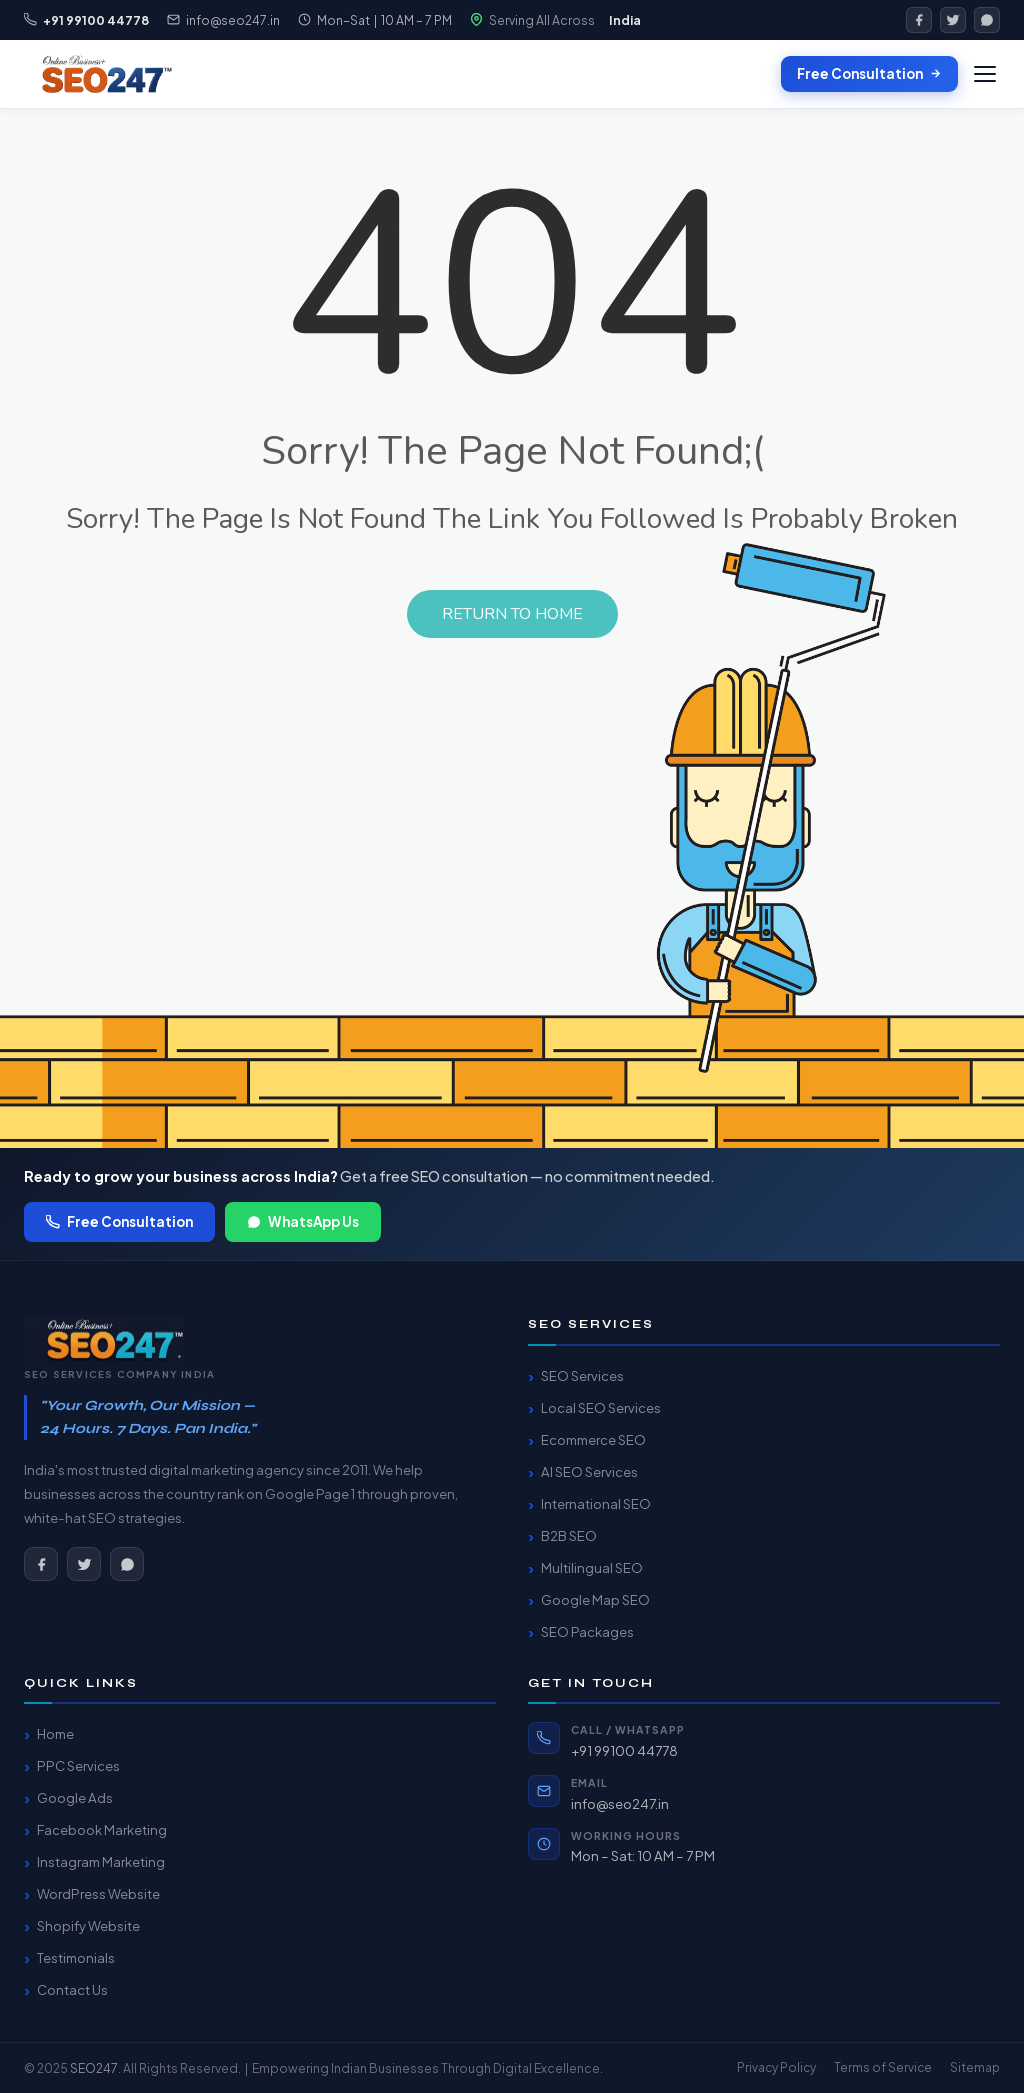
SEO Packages (587, 1631)
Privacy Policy (776, 2067)
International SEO (596, 1503)
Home (55, 1733)
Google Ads (75, 1797)
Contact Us (72, 1989)
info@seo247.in (233, 20)
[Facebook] (919, 20)
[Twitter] (953, 20)
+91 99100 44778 (624, 1750)
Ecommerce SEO (593, 1439)
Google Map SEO (595, 1599)
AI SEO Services (589, 1471)
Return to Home (512, 614)
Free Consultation (869, 73)
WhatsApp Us (303, 1221)
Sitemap (975, 2067)
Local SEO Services (601, 1407)
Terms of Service (883, 2067)
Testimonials (76, 1957)
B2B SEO (569, 1535)
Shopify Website (88, 1925)
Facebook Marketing (102, 1829)
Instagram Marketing (101, 1861)
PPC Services (78, 1765)
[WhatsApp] (987, 20)
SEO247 (94, 2068)
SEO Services (582, 1375)
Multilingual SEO (592, 1567)
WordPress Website (98, 1893)
